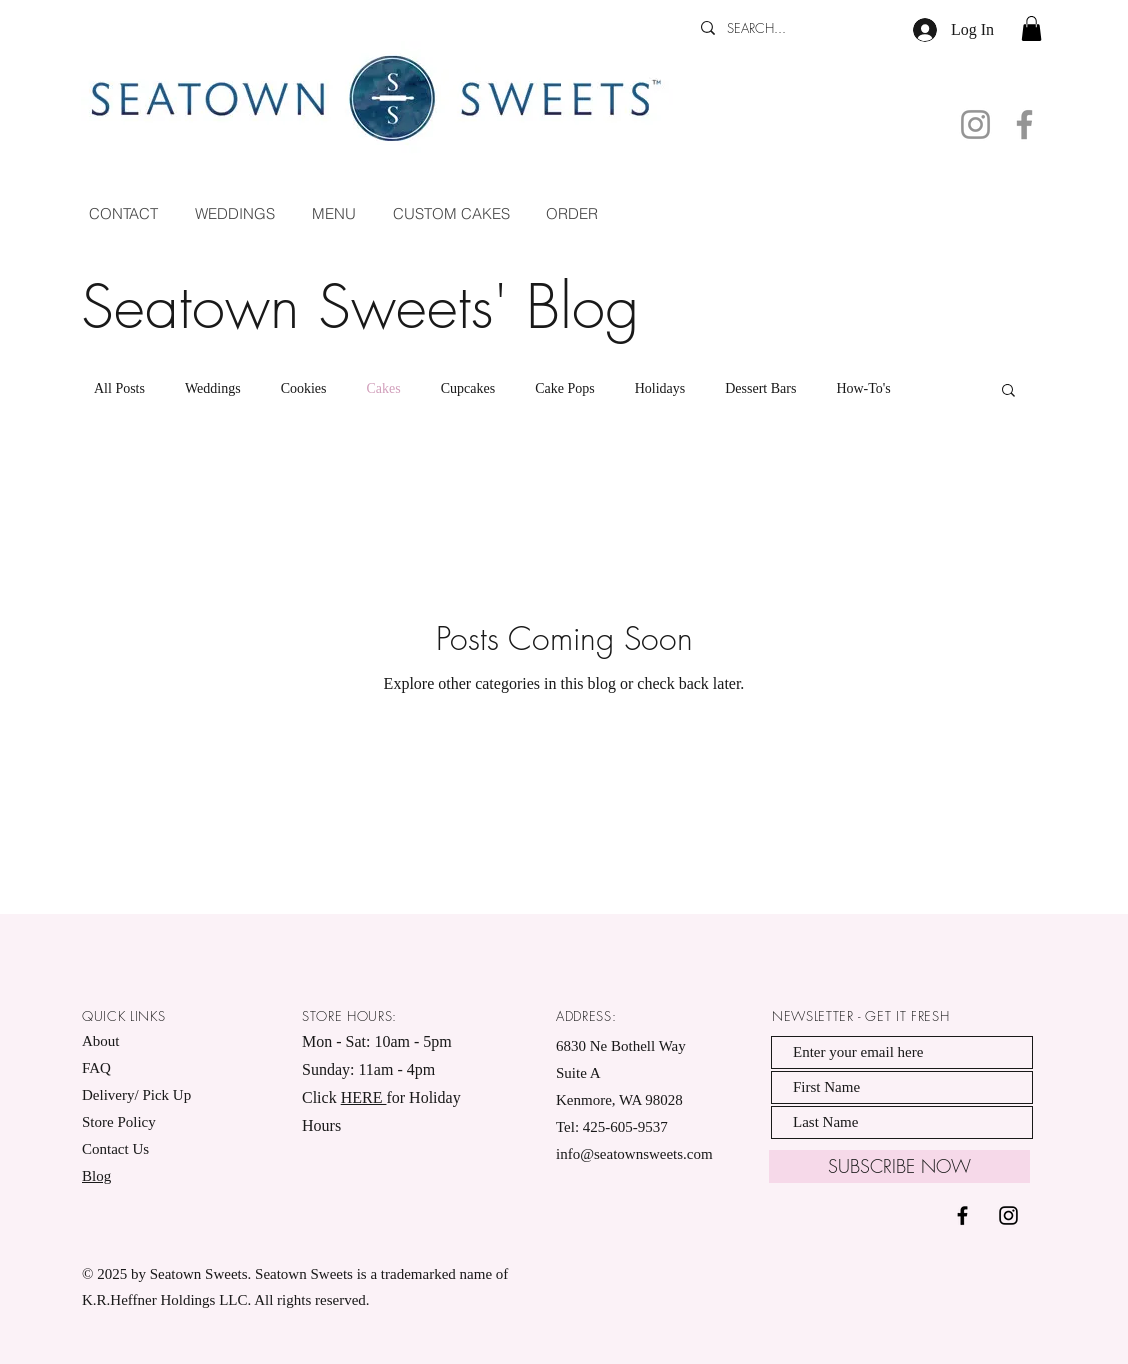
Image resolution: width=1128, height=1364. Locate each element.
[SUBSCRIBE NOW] (899, 1166)
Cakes (384, 388)
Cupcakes (468, 388)
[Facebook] (1024, 124)
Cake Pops (565, 388)
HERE (364, 1097)
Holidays (660, 388)
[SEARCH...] (784, 28)
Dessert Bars (760, 388)
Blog (96, 1176)
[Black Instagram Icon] (1008, 1215)
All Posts (119, 388)
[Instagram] (975, 124)
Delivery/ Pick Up (138, 1095)
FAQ (96, 1068)
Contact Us (115, 1149)
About (101, 1041)
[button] (1031, 28)
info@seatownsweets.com (634, 1154)
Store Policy (119, 1122)
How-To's (863, 388)
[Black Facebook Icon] (962, 1215)
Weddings (213, 388)
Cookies (304, 388)
